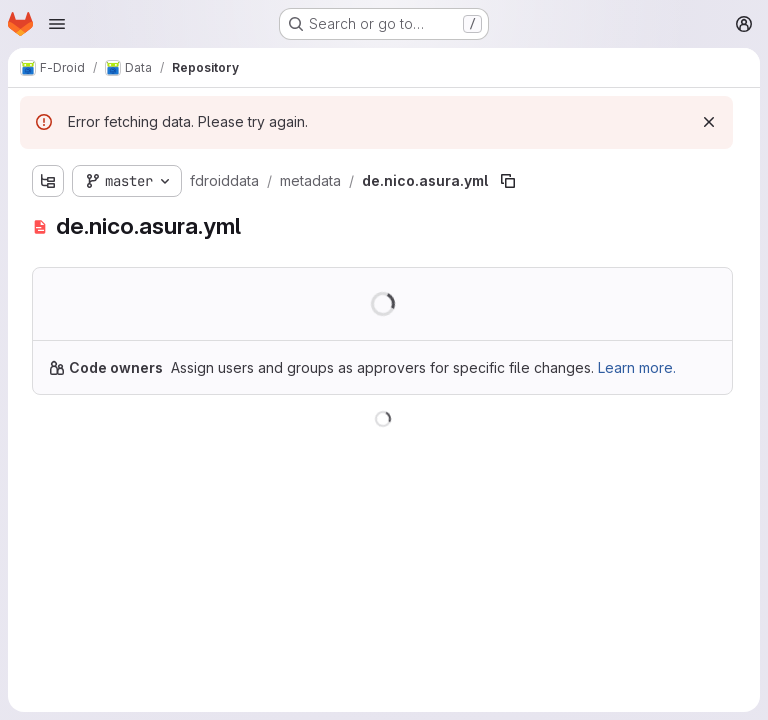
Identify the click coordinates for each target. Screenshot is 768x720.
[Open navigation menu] (57, 24)
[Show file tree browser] (48, 181)
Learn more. (637, 367)
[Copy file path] (508, 181)
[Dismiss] (709, 122)
